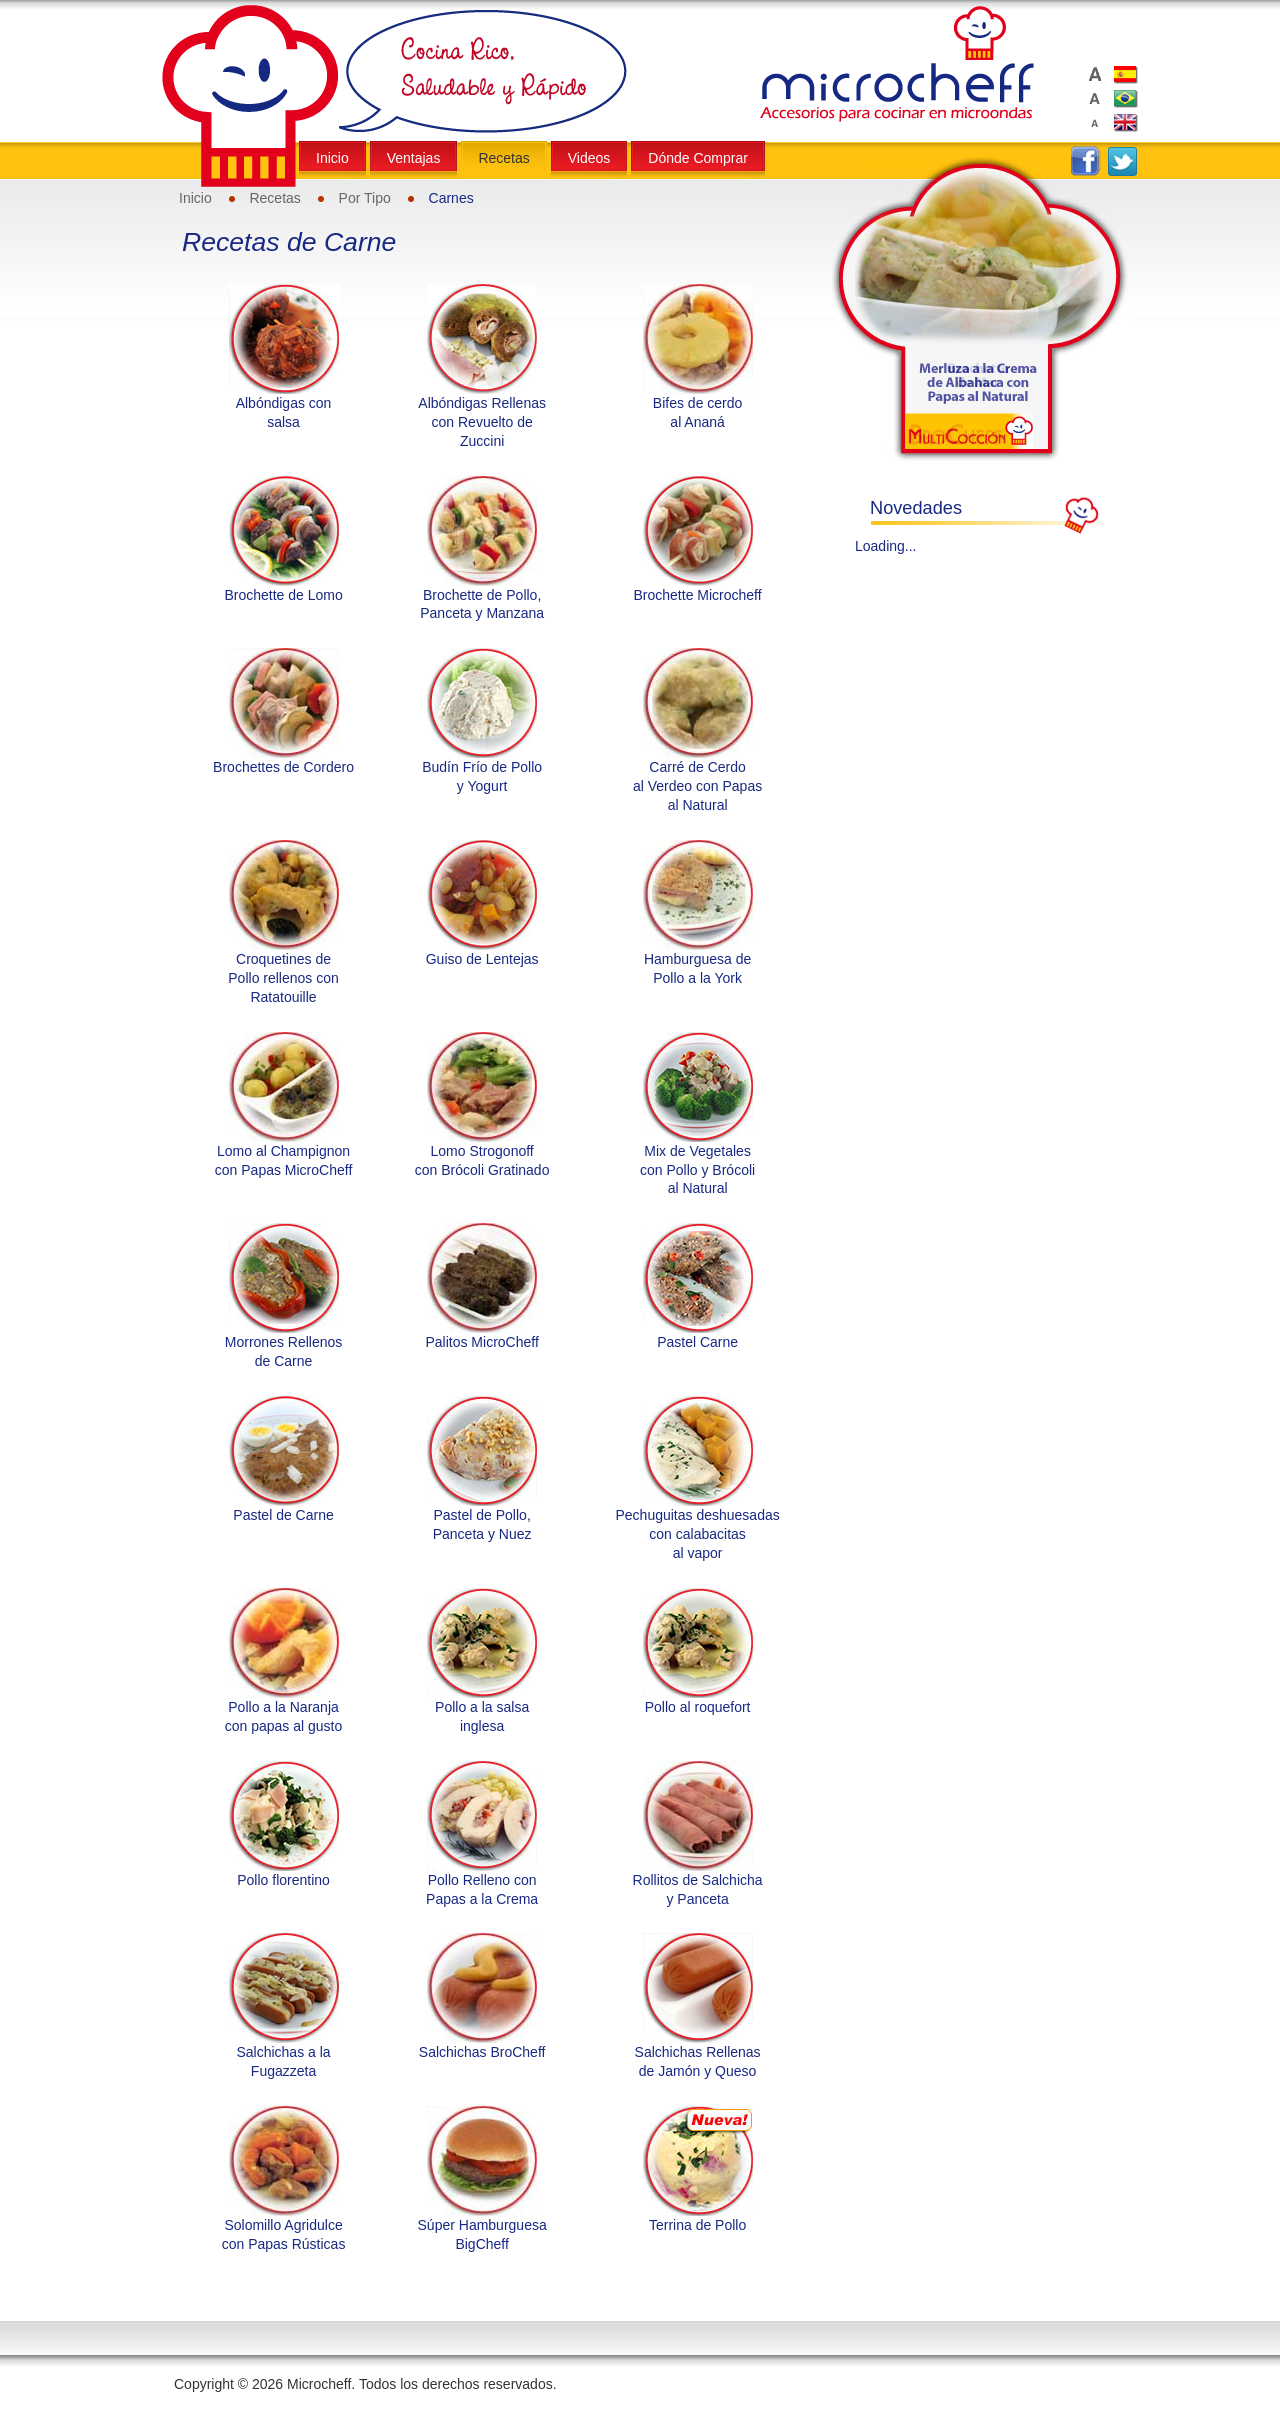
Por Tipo (365, 198)
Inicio (195, 198)
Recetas (274, 198)
